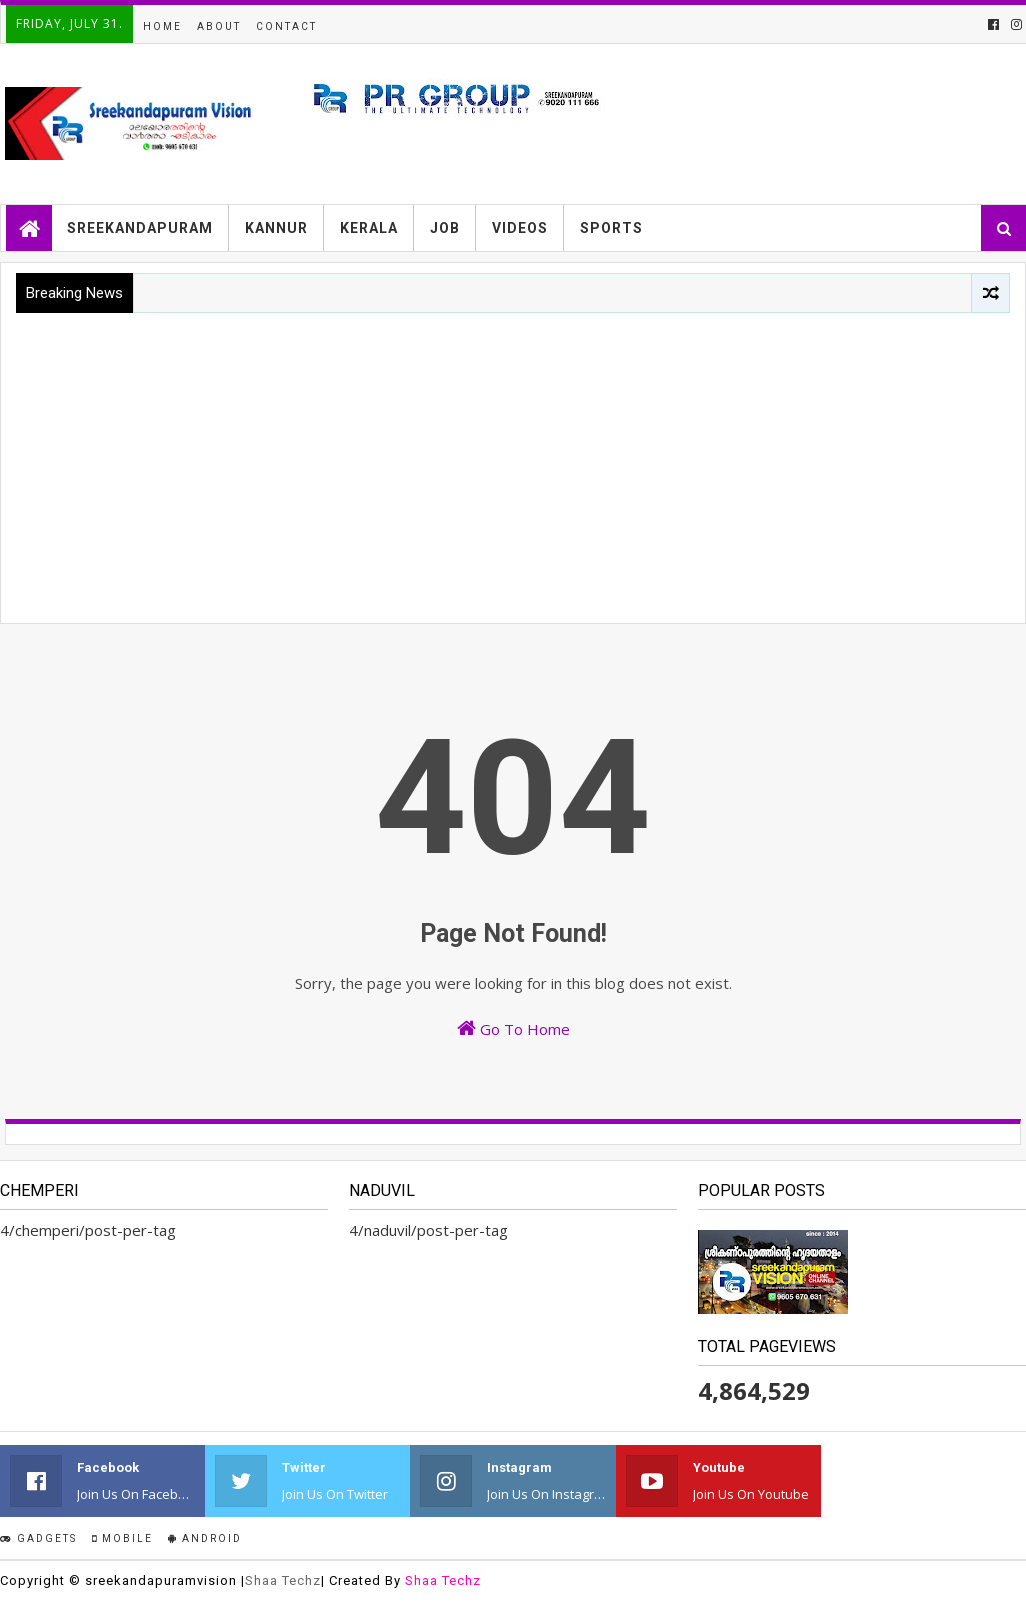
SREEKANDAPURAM (140, 228)
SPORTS (611, 228)
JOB (445, 228)
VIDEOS (520, 228)
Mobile (122, 1538)
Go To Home (513, 1028)
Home (162, 26)
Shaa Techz (283, 1580)
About (219, 26)
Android (205, 1538)
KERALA (369, 228)
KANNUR (276, 228)
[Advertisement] (513, 463)
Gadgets (38, 1538)
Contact (286, 26)
